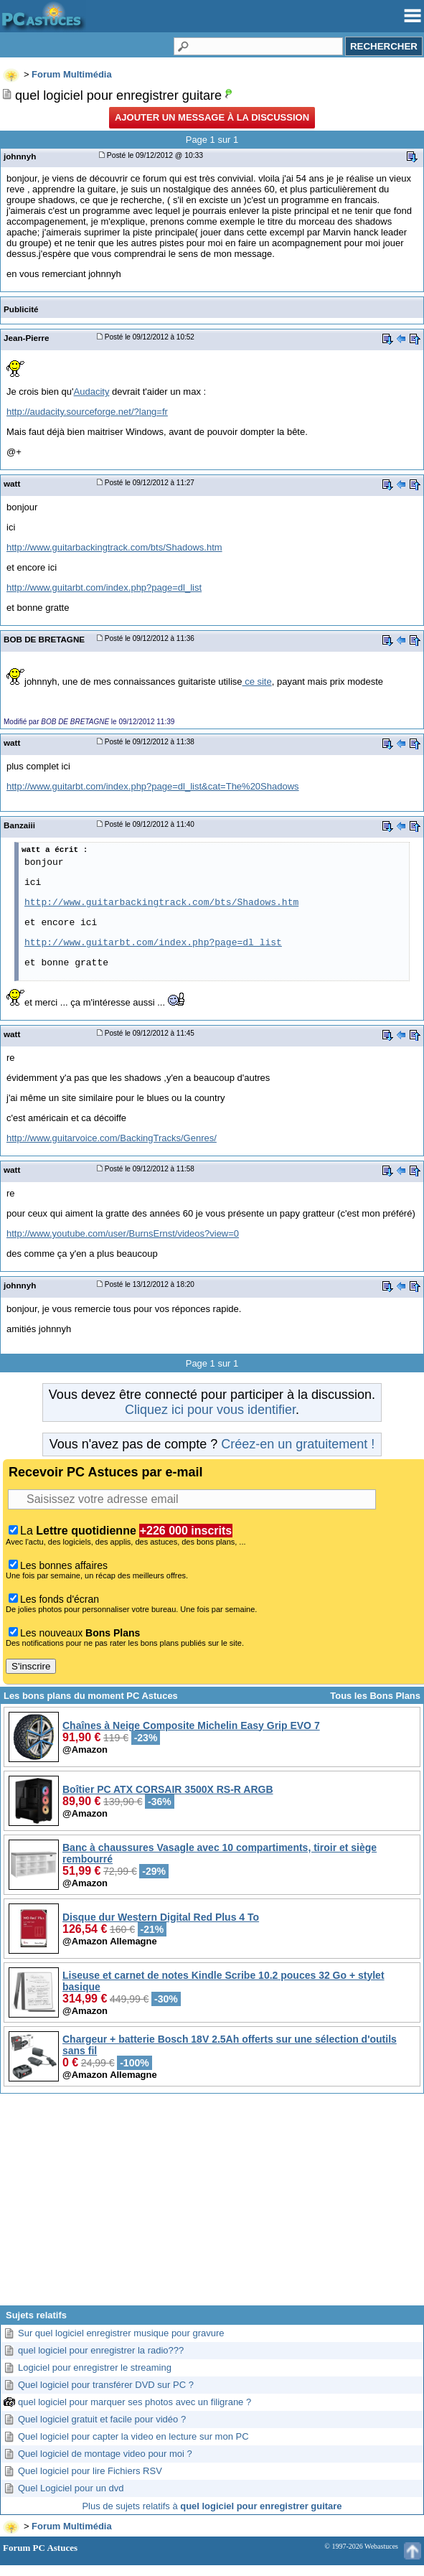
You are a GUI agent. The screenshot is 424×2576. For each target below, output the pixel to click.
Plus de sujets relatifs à (211, 2506)
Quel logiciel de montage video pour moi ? (105, 2453)
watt (12, 483)
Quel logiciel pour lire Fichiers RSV (90, 2470)
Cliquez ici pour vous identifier (210, 1409)
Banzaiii (19, 825)
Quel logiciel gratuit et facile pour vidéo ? (102, 2419)
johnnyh (20, 156)
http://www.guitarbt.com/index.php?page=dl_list (104, 587)
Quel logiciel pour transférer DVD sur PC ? (106, 2384)
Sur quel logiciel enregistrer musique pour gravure (121, 2333)
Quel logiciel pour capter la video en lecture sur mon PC (133, 2436)
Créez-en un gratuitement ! (297, 1444)
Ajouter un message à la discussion (212, 117)
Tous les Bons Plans (375, 1695)
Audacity (92, 391)
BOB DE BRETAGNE (44, 639)
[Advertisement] (212, 2204)
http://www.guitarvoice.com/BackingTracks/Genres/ (111, 1138)
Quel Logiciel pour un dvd (70, 2488)
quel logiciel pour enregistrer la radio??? (101, 2350)
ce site (257, 681)
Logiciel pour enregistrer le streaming (94, 2367)
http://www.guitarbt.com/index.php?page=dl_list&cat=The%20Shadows (152, 786)
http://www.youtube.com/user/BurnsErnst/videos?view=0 (122, 1233)
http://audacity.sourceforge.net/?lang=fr (87, 411)
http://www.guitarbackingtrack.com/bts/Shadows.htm (114, 547)
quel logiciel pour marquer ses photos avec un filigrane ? (134, 2402)
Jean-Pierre (27, 337)
